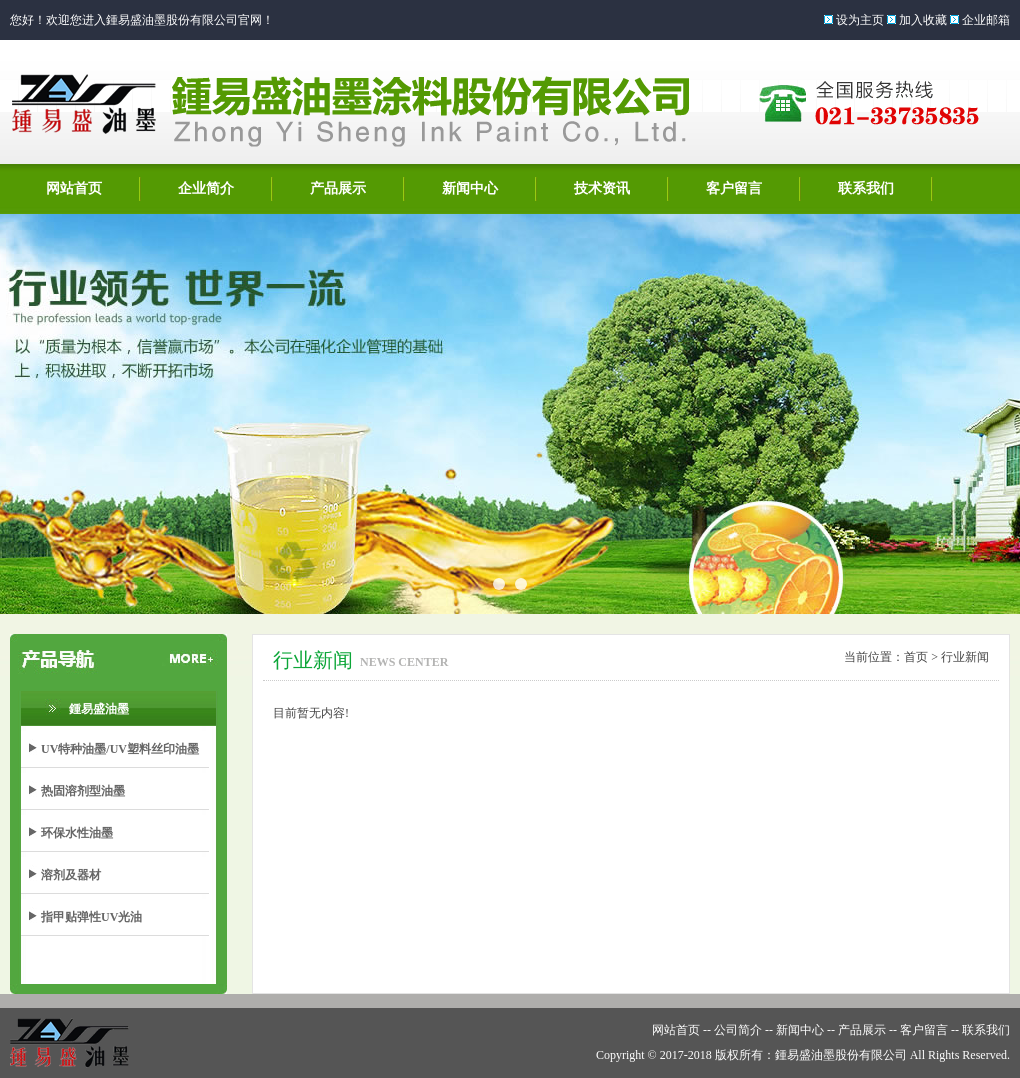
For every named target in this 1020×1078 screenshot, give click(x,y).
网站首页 (74, 188)
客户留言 (734, 188)
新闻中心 (470, 188)
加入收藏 (923, 20)
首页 (916, 657)
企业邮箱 (986, 20)
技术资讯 (602, 188)
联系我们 (866, 188)
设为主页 (860, 20)
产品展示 (338, 188)
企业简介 (206, 188)
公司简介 (738, 1030)
